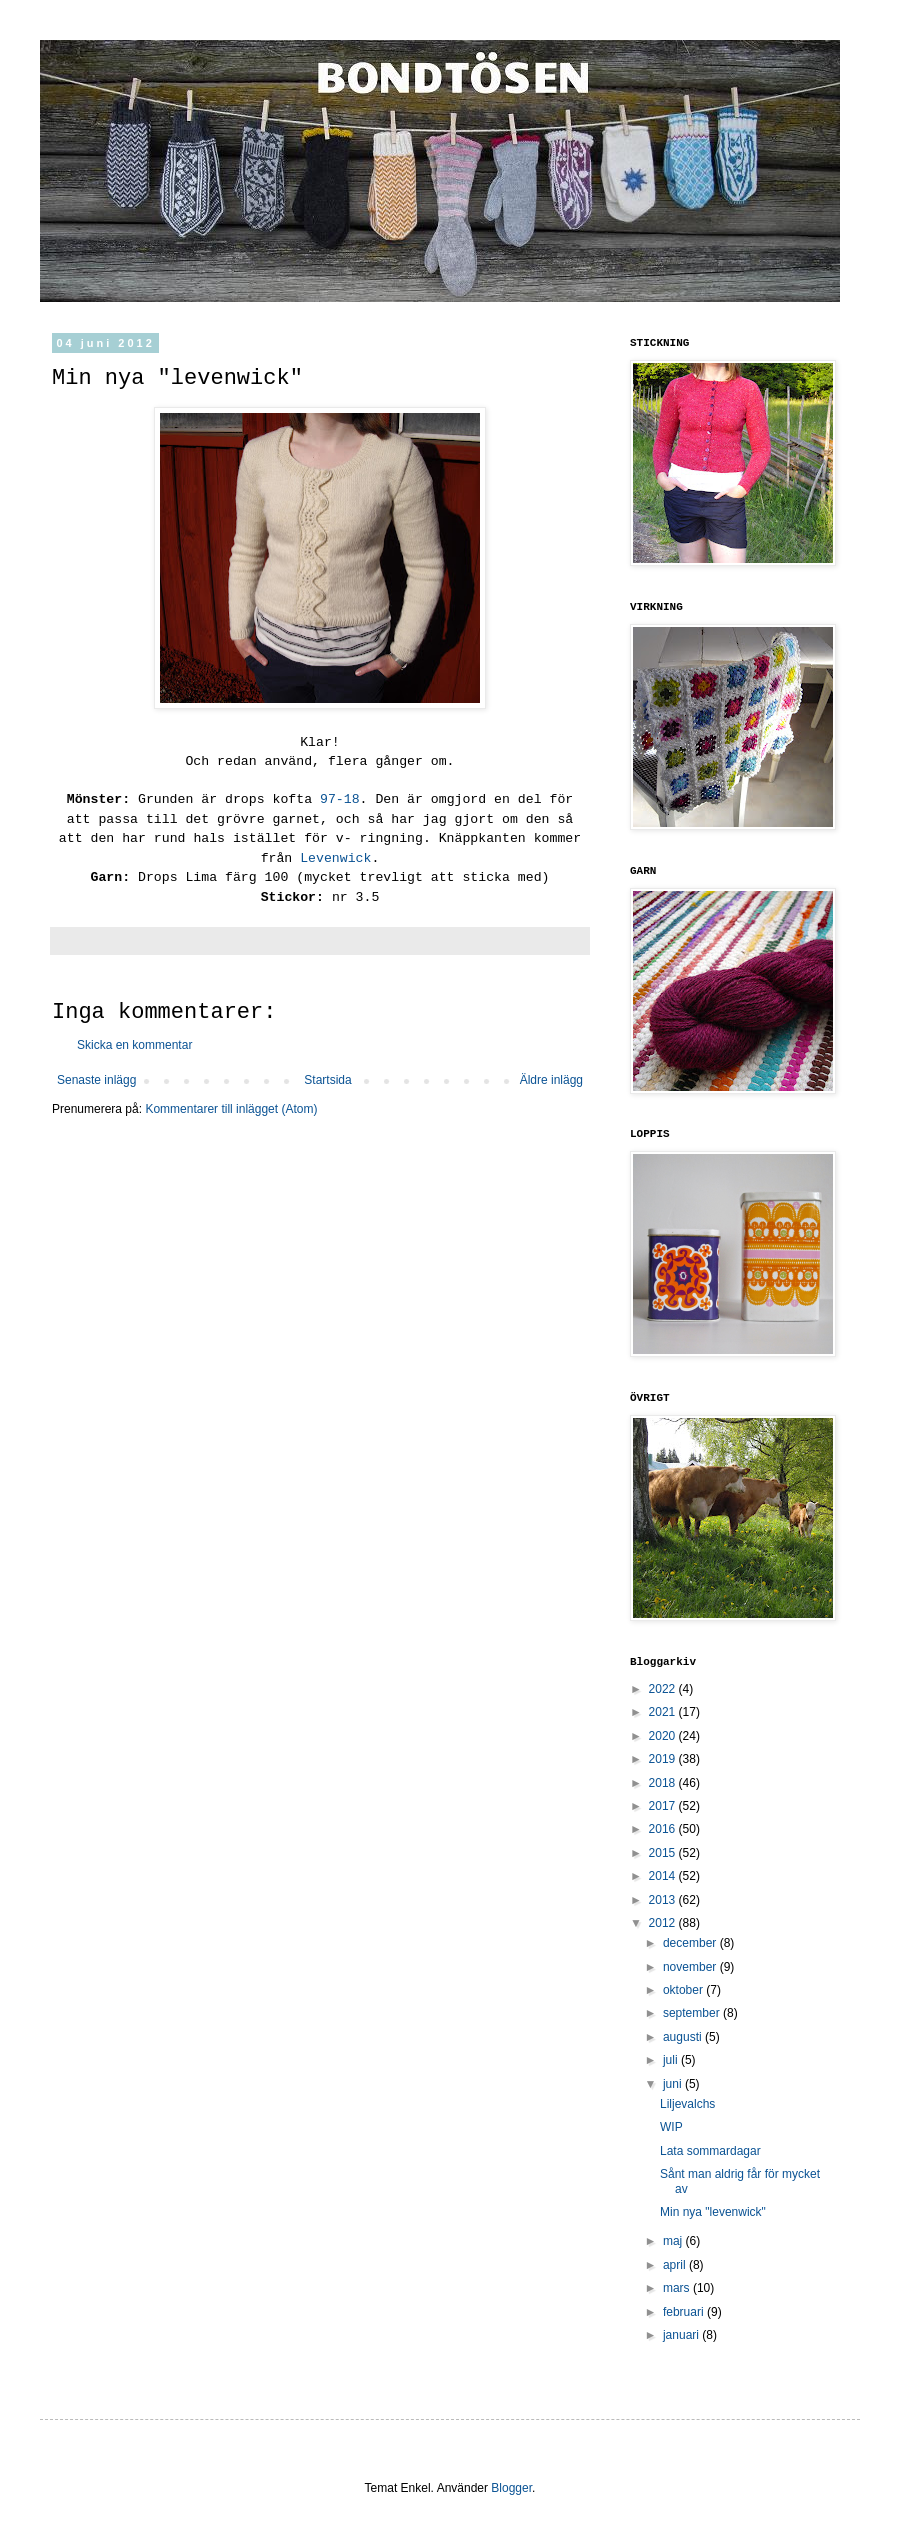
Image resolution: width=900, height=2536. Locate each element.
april (676, 2265)
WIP (671, 2127)
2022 (664, 1689)
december (691, 1943)
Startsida (327, 1080)
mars (678, 2288)
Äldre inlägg (551, 1080)
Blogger (511, 2488)
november (691, 1967)
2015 (664, 1853)
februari (685, 2312)
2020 (664, 1736)
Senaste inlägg (96, 1080)
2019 (664, 1759)
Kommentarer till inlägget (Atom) (231, 1109)
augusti (684, 2037)
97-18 (340, 799)
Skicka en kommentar (134, 1045)
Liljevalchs (687, 2104)
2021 (664, 1712)
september (693, 2013)
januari (682, 2335)
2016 (664, 1829)
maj (674, 2241)
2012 (664, 1923)
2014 (664, 1876)
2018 (664, 1783)
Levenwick (335, 858)
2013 (664, 1900)
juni (674, 2084)
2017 (664, 1806)
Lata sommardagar (710, 2151)
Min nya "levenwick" (713, 2212)
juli (672, 2060)
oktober (684, 1990)
